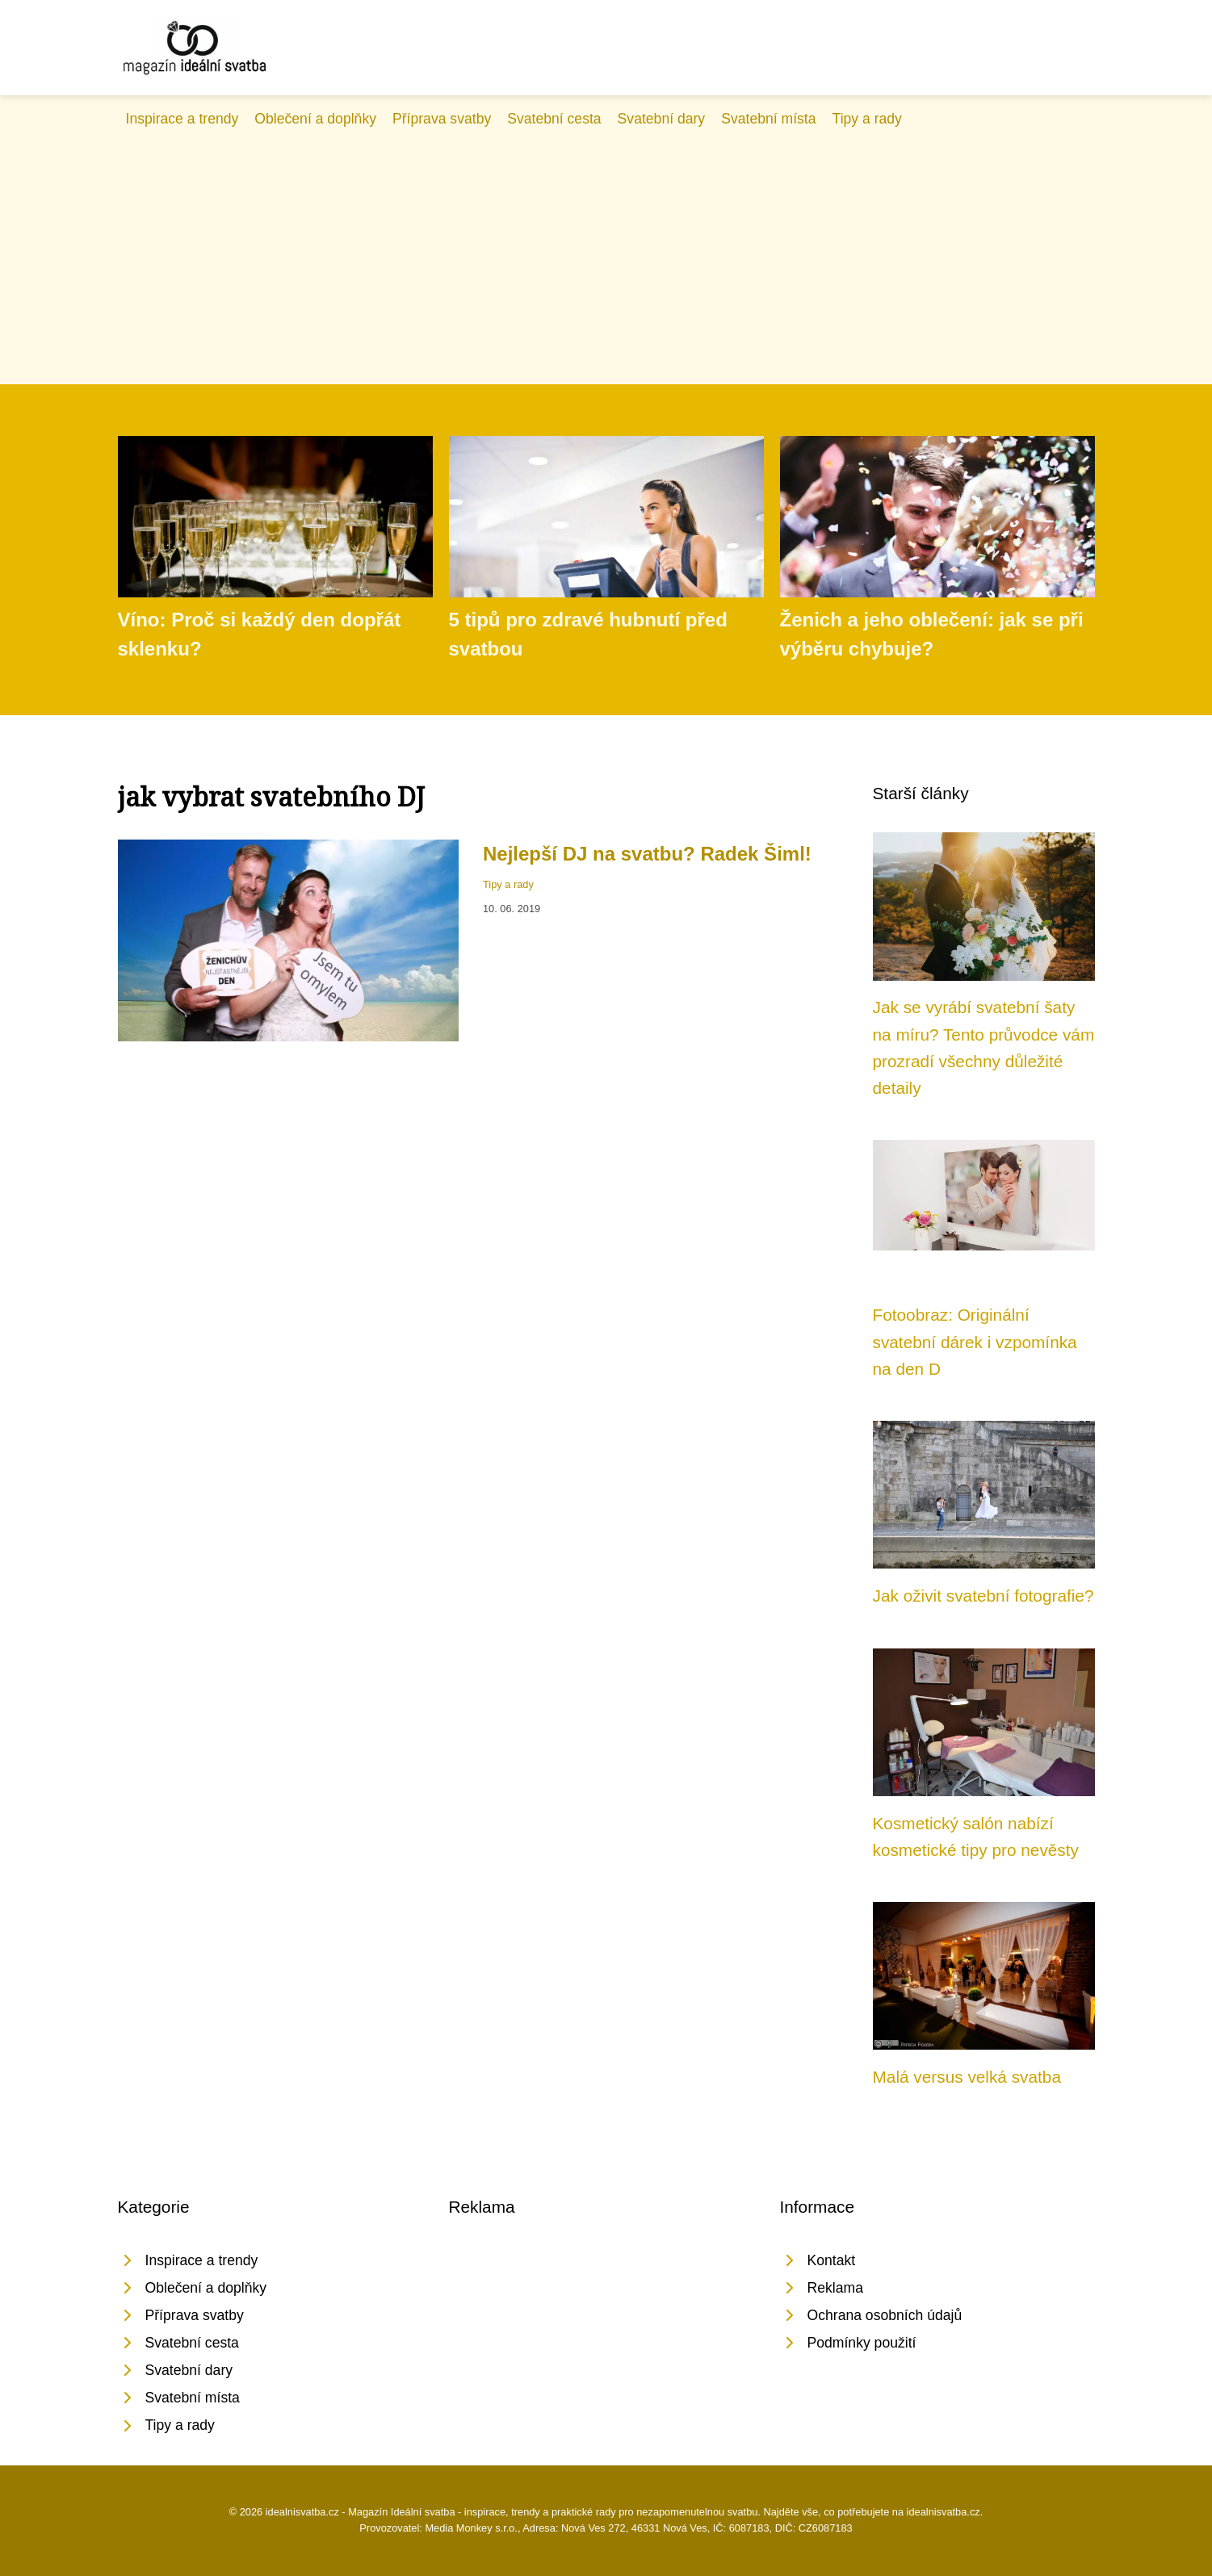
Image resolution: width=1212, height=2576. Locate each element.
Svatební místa (768, 119)
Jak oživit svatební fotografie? (983, 1595)
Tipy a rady (867, 119)
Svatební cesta (554, 119)
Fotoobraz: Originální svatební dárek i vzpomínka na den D (975, 1341)
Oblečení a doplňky (315, 119)
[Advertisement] (606, 251)
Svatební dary (662, 119)
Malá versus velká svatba (967, 2076)
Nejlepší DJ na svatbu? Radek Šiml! (647, 854)
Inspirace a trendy (182, 119)
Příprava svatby (441, 119)
